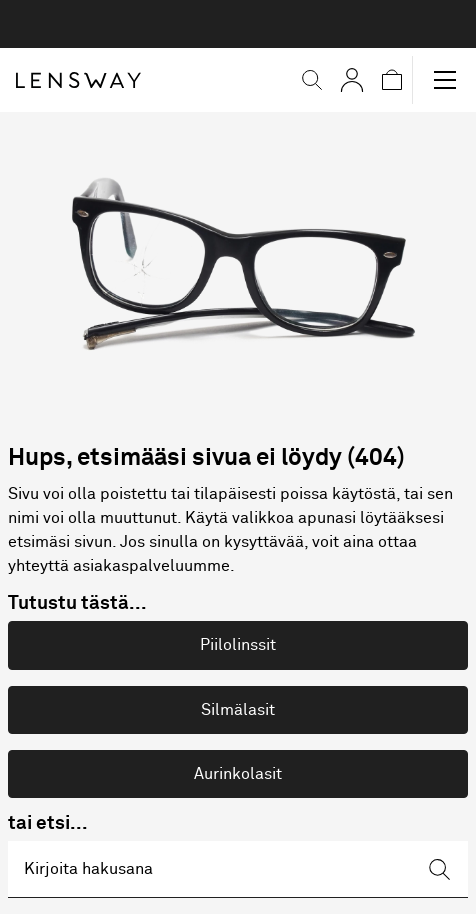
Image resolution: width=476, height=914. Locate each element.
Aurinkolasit (238, 774)
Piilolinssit (238, 645)
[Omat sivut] (352, 80)
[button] (312, 80)
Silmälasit (238, 710)
